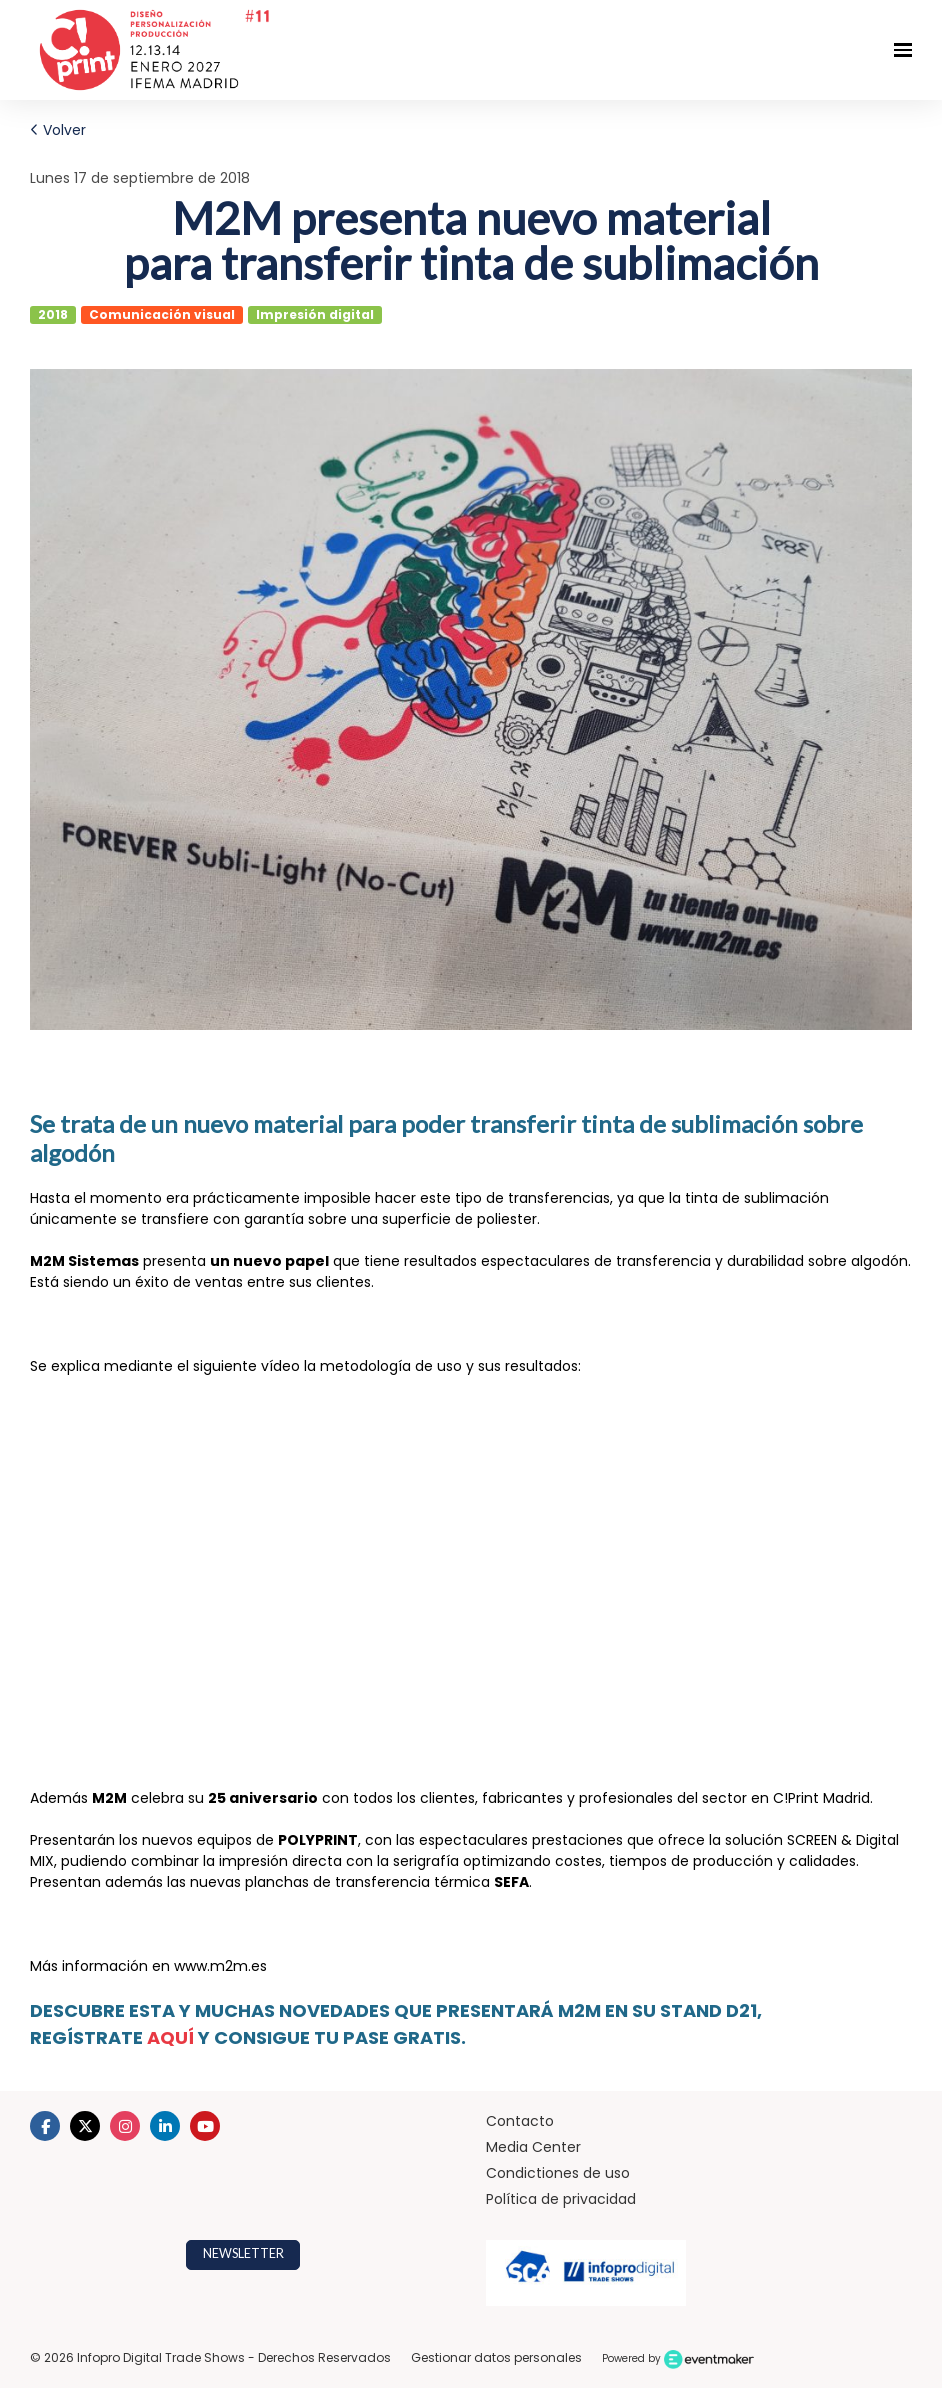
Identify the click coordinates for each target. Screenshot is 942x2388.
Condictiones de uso (558, 2173)
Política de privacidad (561, 2199)
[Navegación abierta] (903, 50)
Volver (58, 130)
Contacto (520, 2121)
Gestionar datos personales (496, 2357)
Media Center (533, 2147)
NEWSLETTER (243, 2253)
